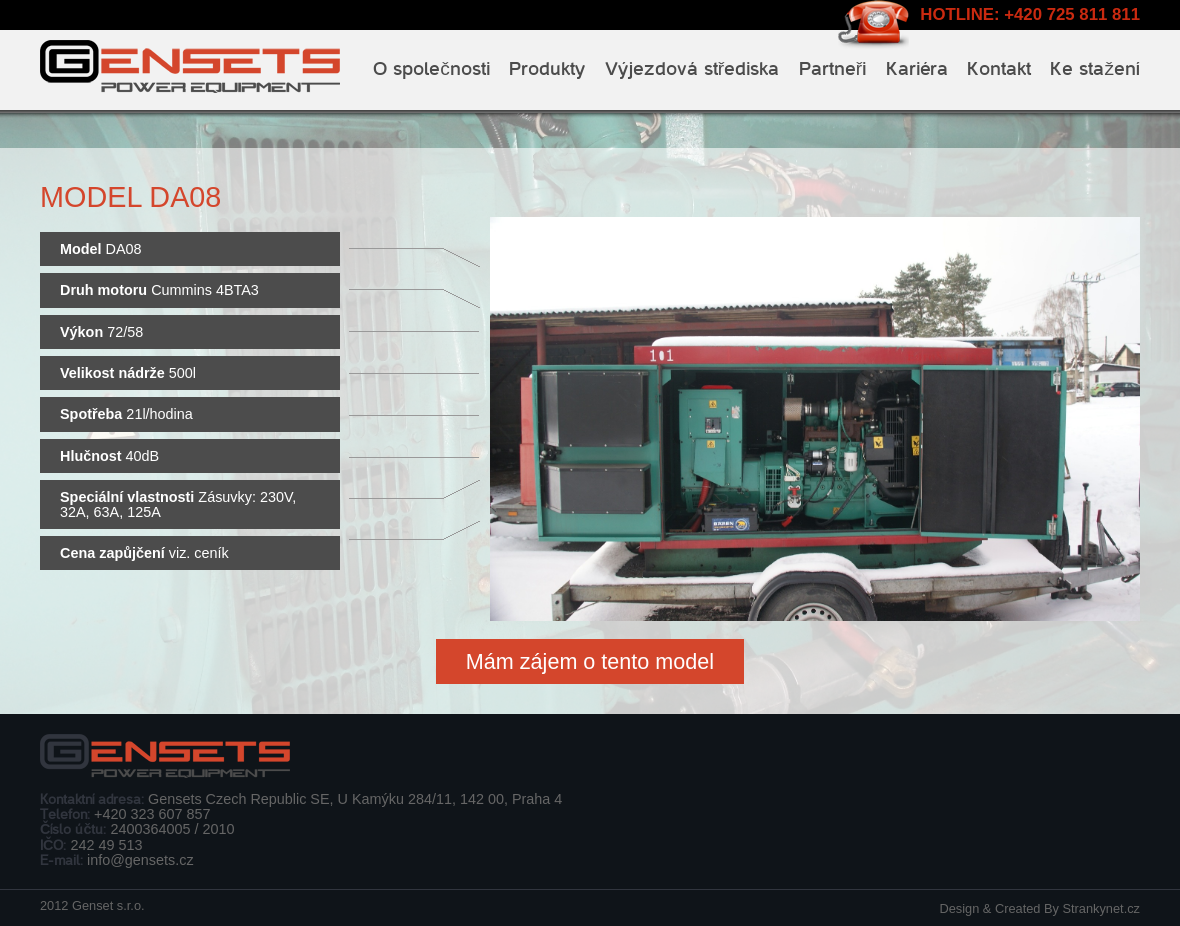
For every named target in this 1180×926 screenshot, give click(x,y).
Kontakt (999, 69)
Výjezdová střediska (692, 69)
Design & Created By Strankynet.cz (1039, 908)
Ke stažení (1095, 69)
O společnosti (431, 69)
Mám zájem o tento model (590, 661)
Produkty (547, 69)
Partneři (832, 69)
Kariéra (917, 69)
